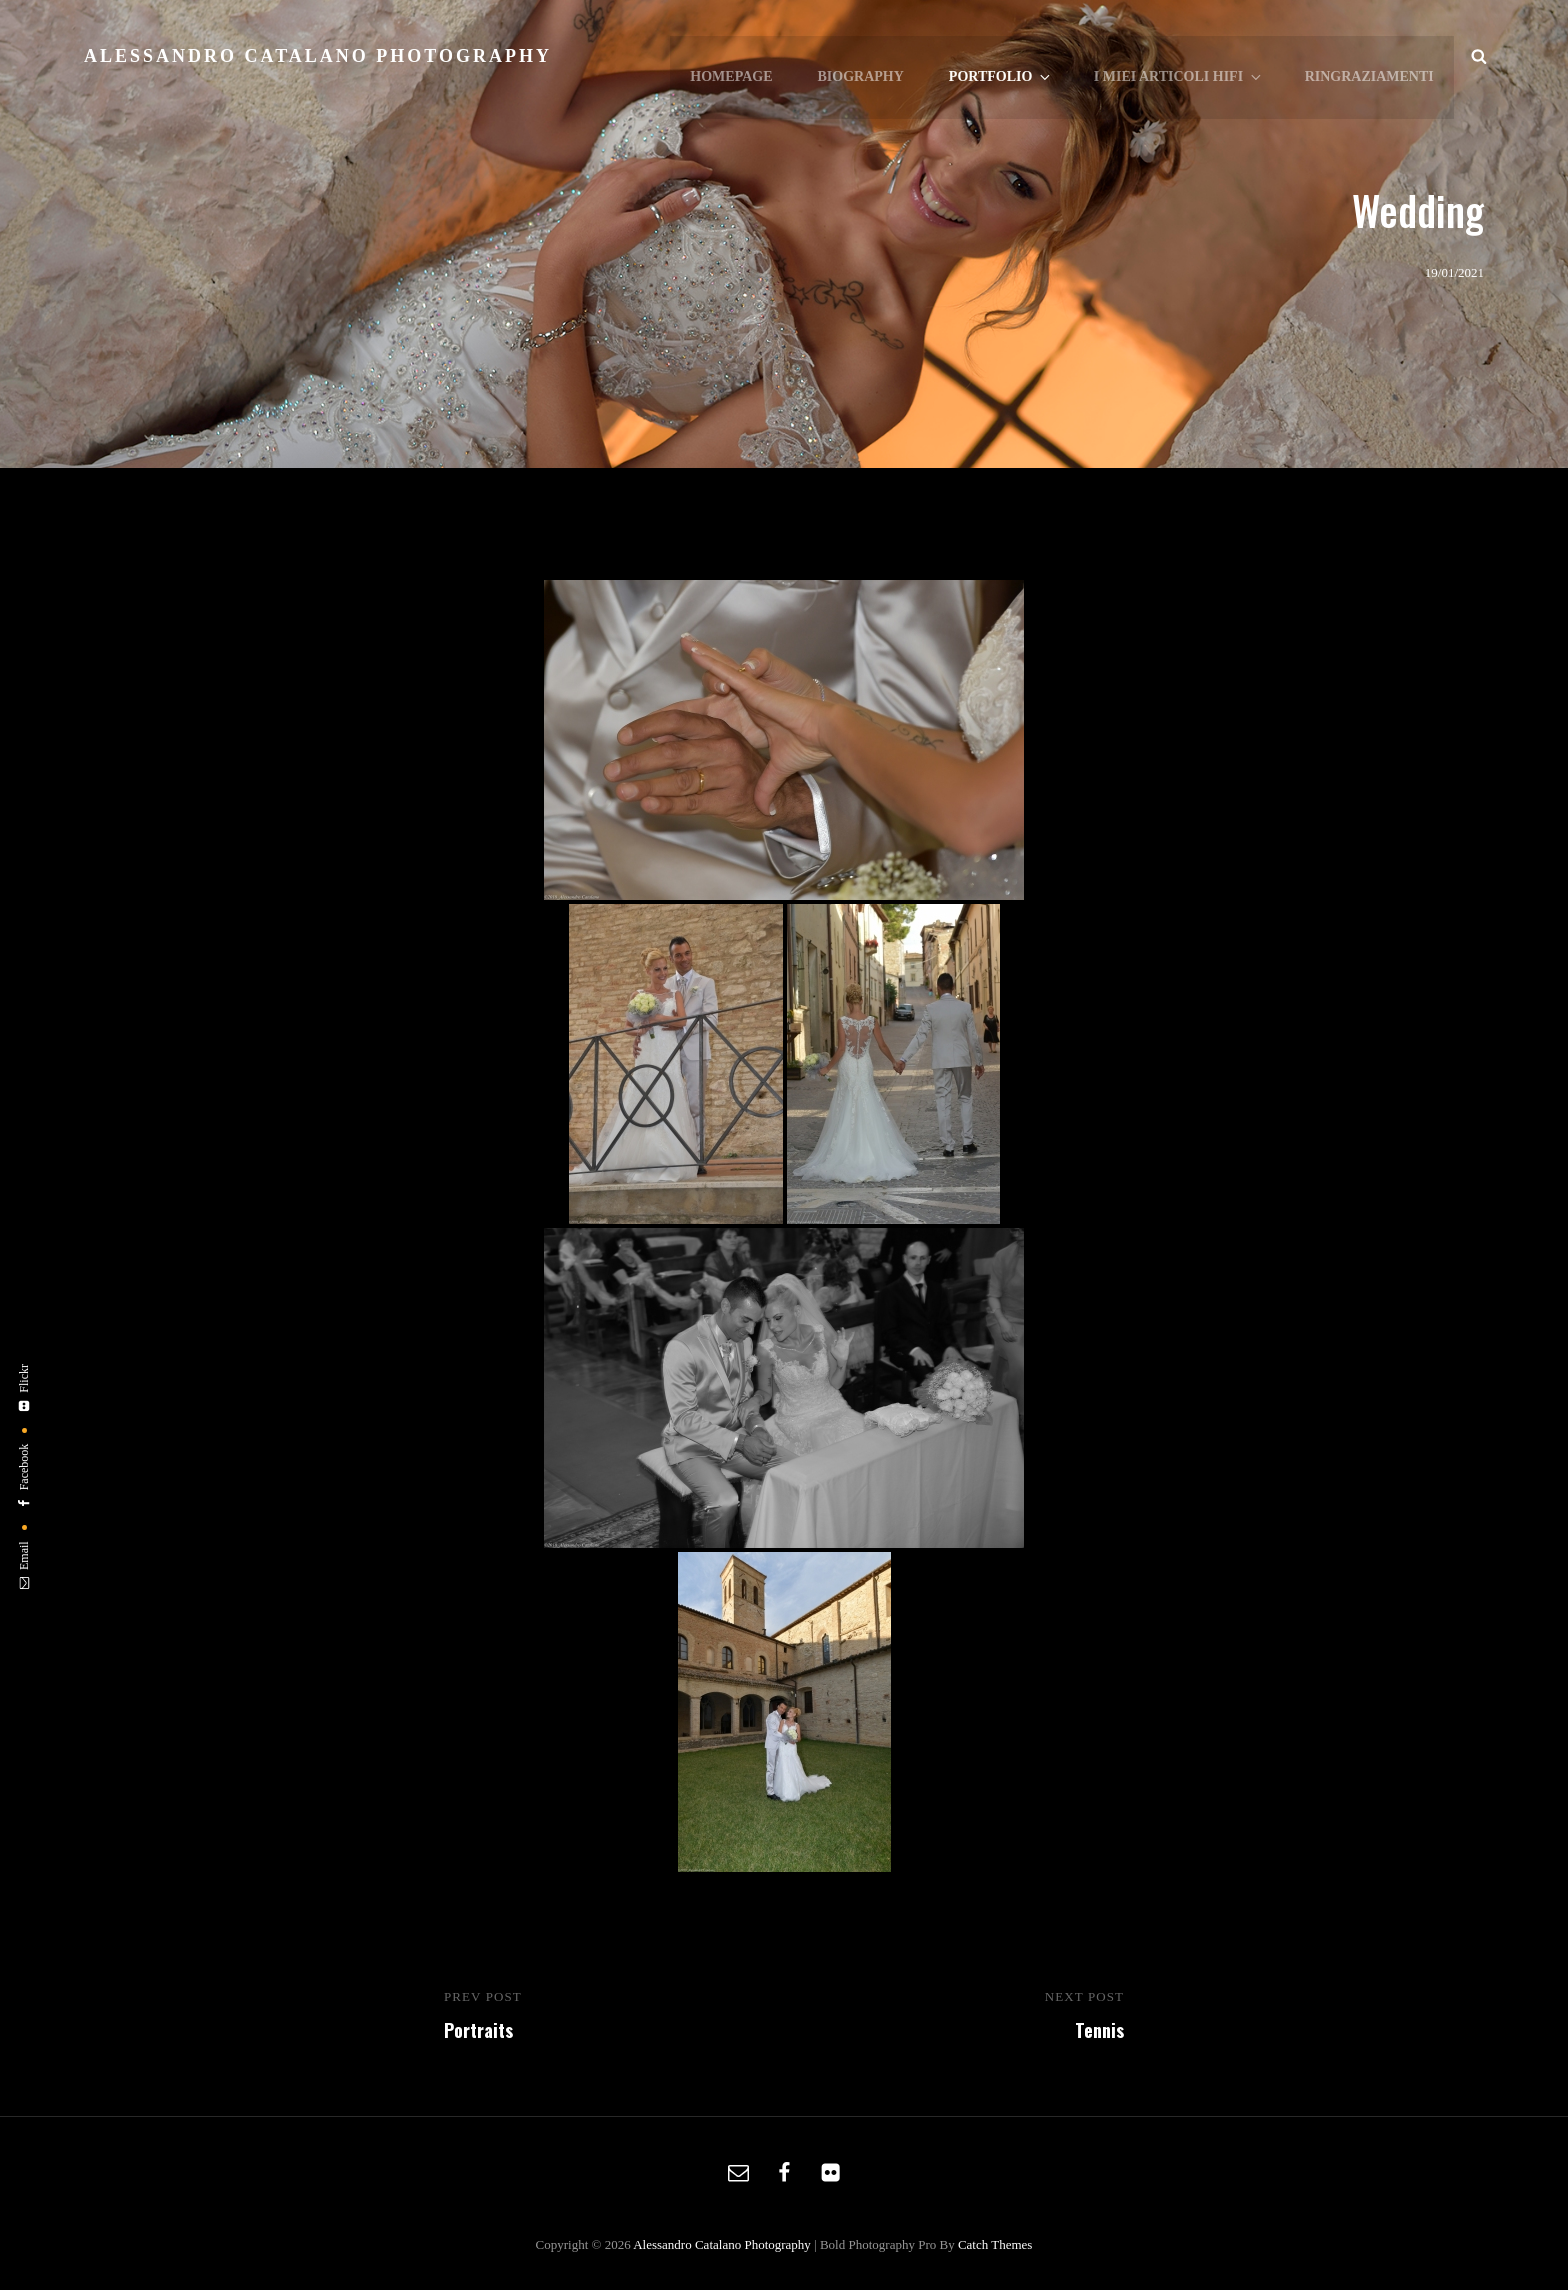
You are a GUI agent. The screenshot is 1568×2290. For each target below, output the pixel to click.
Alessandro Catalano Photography (318, 56)
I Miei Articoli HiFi (1180, 56)
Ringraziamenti (1369, 55)
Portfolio (1003, 56)
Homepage (735, 55)
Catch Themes (995, 2244)
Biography (863, 55)
